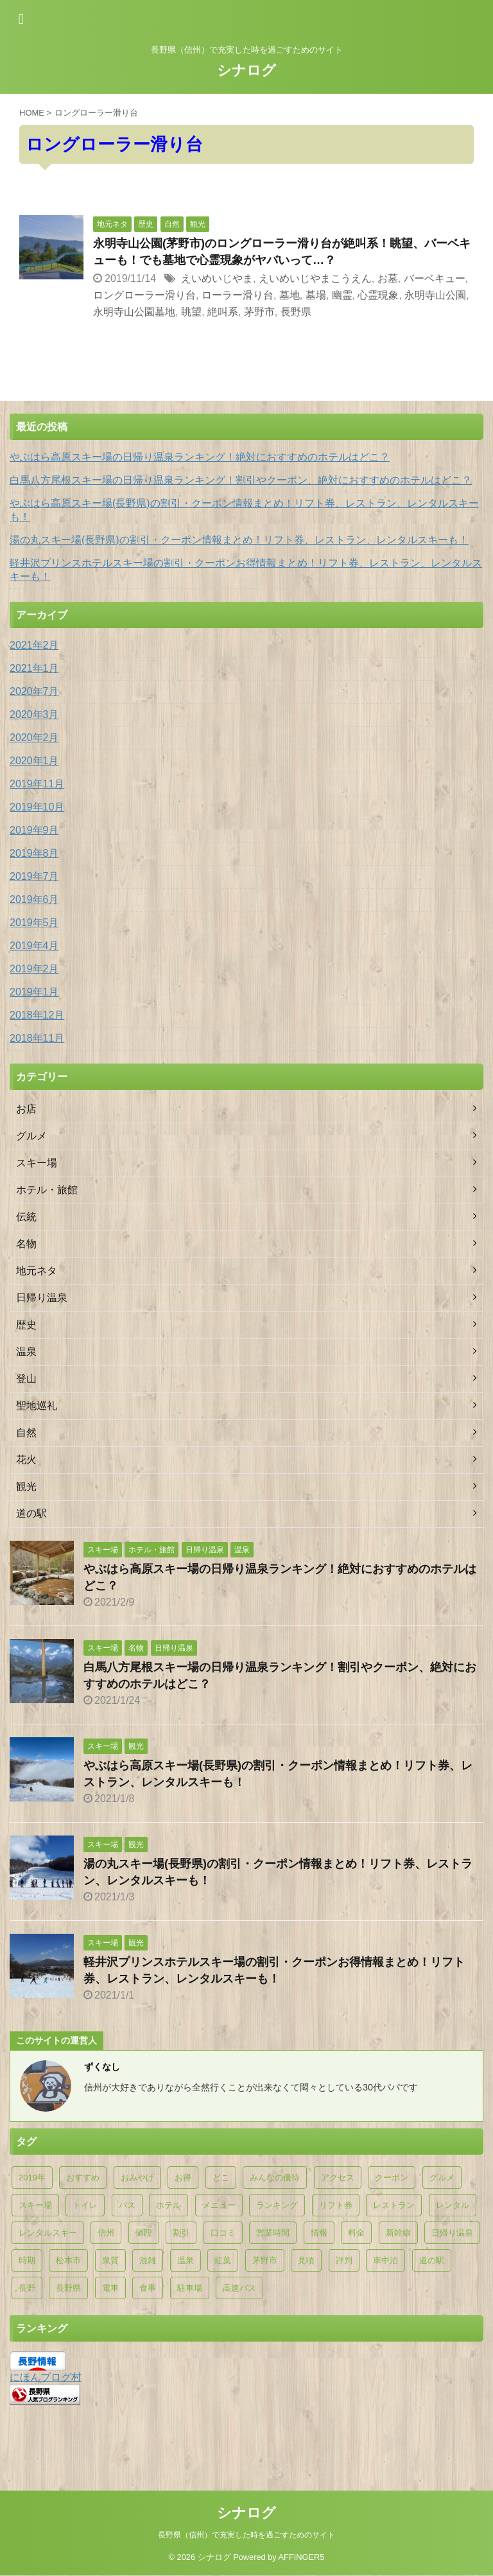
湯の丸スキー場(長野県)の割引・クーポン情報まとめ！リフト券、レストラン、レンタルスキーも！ (239, 539)
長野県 (296, 311)
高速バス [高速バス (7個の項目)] (239, 2288)
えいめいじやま (217, 278)
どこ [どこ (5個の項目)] (220, 2177)
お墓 (387, 278)
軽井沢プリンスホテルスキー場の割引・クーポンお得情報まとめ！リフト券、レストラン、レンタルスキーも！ (246, 569)
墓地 (289, 295)
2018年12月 (37, 1015)
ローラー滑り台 (237, 295)
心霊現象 (378, 295)
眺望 (191, 311)
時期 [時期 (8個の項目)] (27, 2260)
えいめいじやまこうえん (315, 278)
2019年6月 (34, 899)
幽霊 (342, 295)
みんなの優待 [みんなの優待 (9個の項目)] (275, 2177)
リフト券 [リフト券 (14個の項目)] (335, 2205)
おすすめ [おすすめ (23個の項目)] (82, 2177)
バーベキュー (434, 278)
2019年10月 (37, 807)
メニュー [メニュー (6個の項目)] (219, 2205)
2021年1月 (34, 668)
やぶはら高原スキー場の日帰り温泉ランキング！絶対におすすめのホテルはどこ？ (200, 456)
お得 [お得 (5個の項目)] (183, 2177)
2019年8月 (34, 853)
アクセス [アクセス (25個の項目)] (337, 2177)
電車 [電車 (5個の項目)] (110, 2288)
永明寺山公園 (435, 295)
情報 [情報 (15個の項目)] (319, 2233)
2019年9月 (34, 830)
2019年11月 (37, 783)
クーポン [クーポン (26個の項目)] (391, 2177)
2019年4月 (34, 945)
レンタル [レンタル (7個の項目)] (452, 2205)
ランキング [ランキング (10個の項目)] (277, 2205)
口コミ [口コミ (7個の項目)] (223, 2233)
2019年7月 (34, 876)
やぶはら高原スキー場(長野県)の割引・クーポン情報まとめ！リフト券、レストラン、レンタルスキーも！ (244, 510)
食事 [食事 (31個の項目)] (147, 2288)
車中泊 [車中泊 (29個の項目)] (385, 2260)
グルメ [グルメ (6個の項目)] (441, 2177)
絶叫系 (222, 311)
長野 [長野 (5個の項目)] (27, 2288)
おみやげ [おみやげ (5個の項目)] (137, 2177)
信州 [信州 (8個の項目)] (106, 2233)
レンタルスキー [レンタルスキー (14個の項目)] (48, 2233)
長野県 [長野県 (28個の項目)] (68, 2288)
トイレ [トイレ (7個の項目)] (85, 2205)
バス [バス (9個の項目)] (127, 2205)
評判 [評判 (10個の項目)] (344, 2260)
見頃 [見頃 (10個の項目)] (306, 2260)
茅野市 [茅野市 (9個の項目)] (264, 2260)
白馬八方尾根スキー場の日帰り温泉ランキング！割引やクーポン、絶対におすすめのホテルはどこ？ (241, 480)
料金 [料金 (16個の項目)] (356, 2233)
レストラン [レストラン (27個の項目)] (394, 2205)
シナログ (246, 70)
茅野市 (259, 311)
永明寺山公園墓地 (134, 311)
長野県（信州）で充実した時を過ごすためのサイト (246, 2506)
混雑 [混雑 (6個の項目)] (147, 2260)
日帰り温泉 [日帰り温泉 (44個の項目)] (452, 2233)
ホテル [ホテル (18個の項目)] (168, 2205)
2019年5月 (34, 922)
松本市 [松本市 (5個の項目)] (68, 2260)
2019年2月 (34, 968)
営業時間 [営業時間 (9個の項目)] (273, 2233)
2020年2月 (34, 737)
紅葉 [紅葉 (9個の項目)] (222, 2260)
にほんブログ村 (46, 2377)
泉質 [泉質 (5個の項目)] (110, 2260)
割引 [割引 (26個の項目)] (181, 2233)
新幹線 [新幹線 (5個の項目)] (398, 2233)
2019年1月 (34, 991)
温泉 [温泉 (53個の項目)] (185, 2260)
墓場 (316, 295)
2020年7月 (34, 691)
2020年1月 (34, 760)
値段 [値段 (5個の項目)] (143, 2233)
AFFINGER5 (302, 2529)
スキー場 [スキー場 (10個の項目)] (35, 2205)
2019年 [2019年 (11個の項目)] (32, 2177)
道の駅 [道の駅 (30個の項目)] (431, 2260)
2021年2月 (34, 645)
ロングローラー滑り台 (144, 295)
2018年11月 (37, 1038)
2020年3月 (34, 714)
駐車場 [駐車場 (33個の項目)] (189, 2288)
